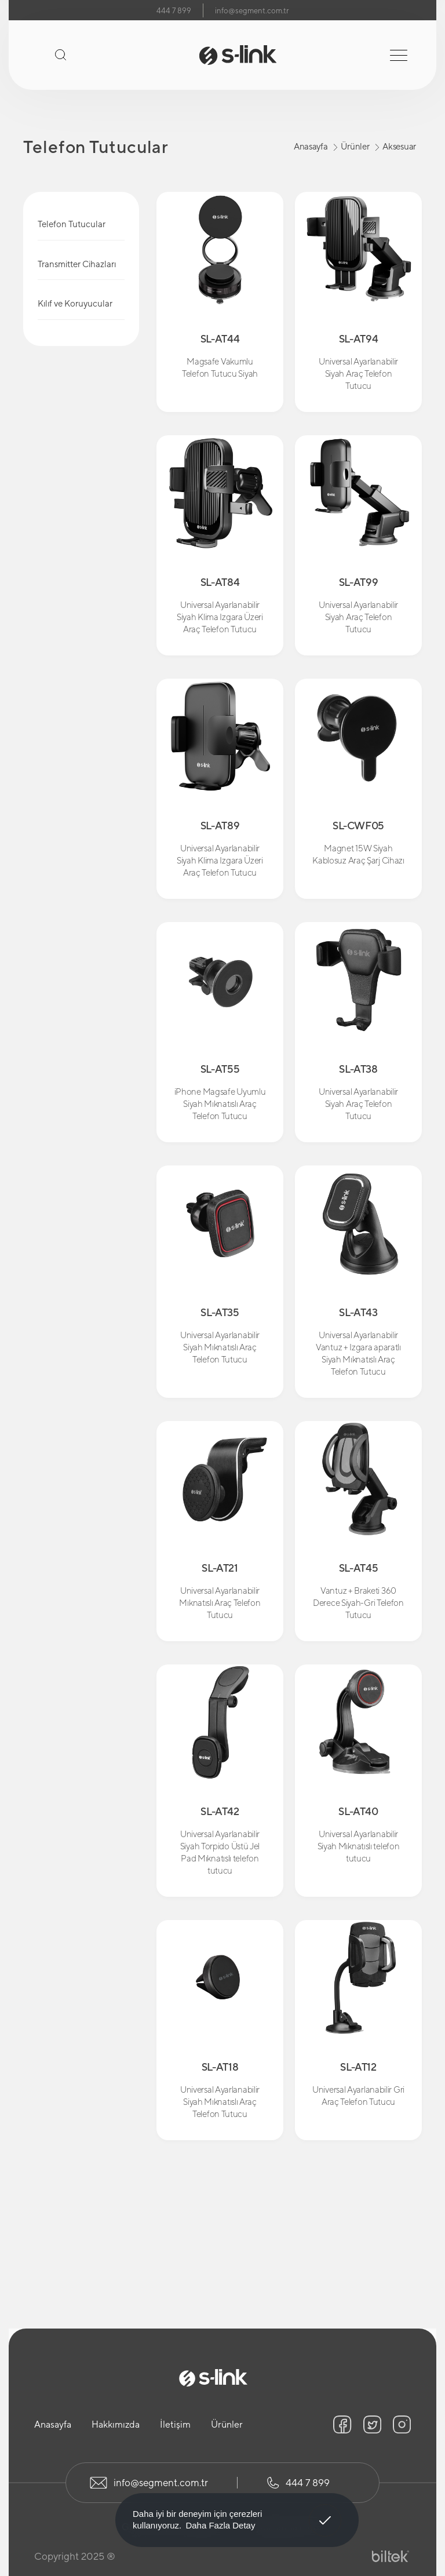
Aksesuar (399, 146)
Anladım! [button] (325, 2511)
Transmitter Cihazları (77, 264)
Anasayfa (311, 146)
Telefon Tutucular (71, 224)
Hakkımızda (116, 2424)
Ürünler (355, 146)
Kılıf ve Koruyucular (75, 303)
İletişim (175, 2424)
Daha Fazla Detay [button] (220, 2525)
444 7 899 (173, 10)
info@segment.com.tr (252, 10)
